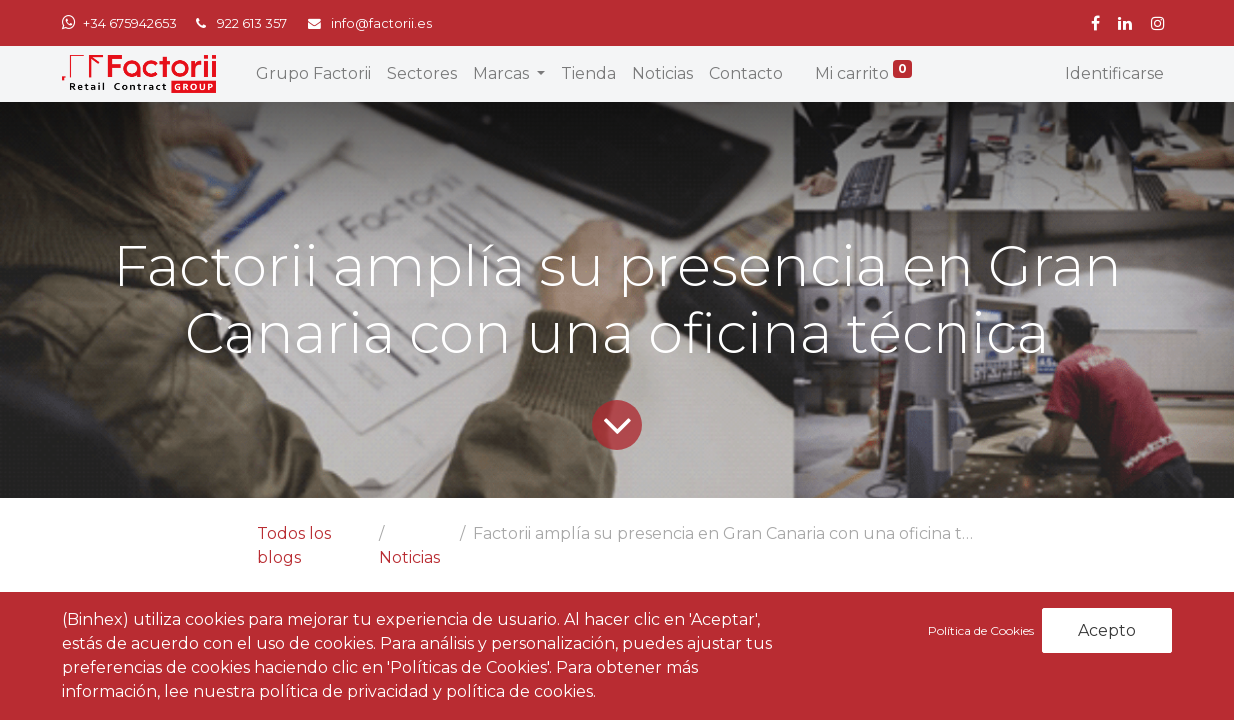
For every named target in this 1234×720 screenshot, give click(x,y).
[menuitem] (313, 74)
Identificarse (1114, 73)
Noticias (409, 557)
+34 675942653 (130, 23)
